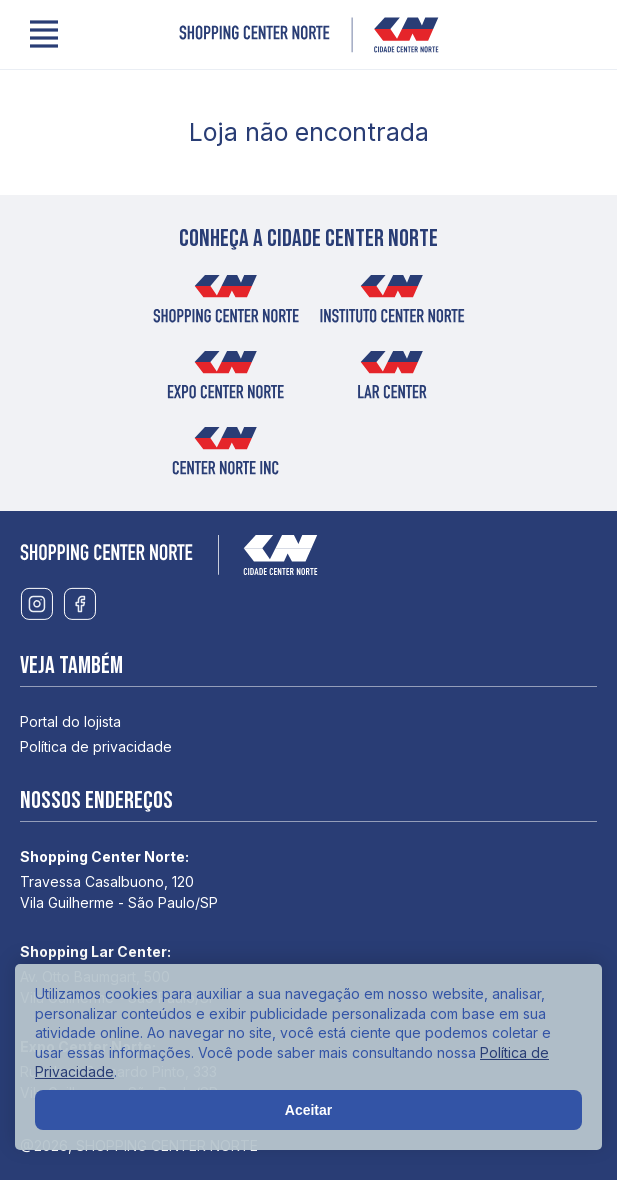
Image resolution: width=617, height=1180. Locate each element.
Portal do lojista (70, 721)
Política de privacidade (96, 746)
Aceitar (308, 1110)
